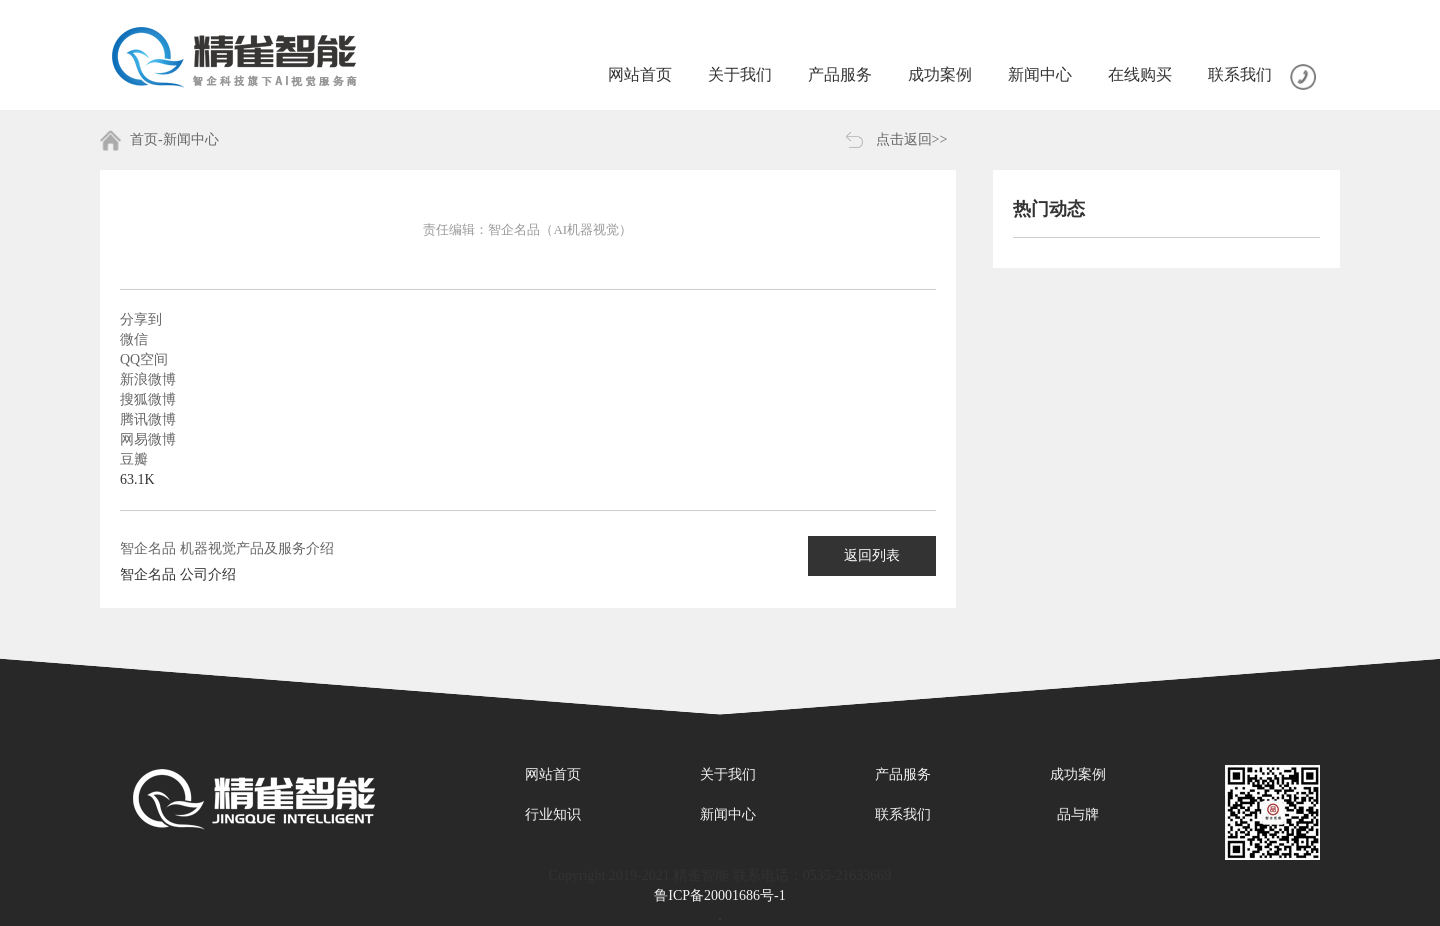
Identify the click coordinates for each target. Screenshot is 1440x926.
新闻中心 (728, 814)
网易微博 (148, 439)
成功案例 (1078, 774)
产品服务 (903, 774)
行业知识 (553, 814)
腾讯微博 (148, 419)
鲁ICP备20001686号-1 (719, 895)
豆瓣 (134, 459)
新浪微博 (148, 379)
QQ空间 (144, 359)
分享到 (141, 319)
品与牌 (1078, 814)
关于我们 (728, 774)
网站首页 (553, 774)
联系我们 (903, 814)
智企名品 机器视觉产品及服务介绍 (227, 548)
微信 (134, 339)
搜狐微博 (148, 399)
